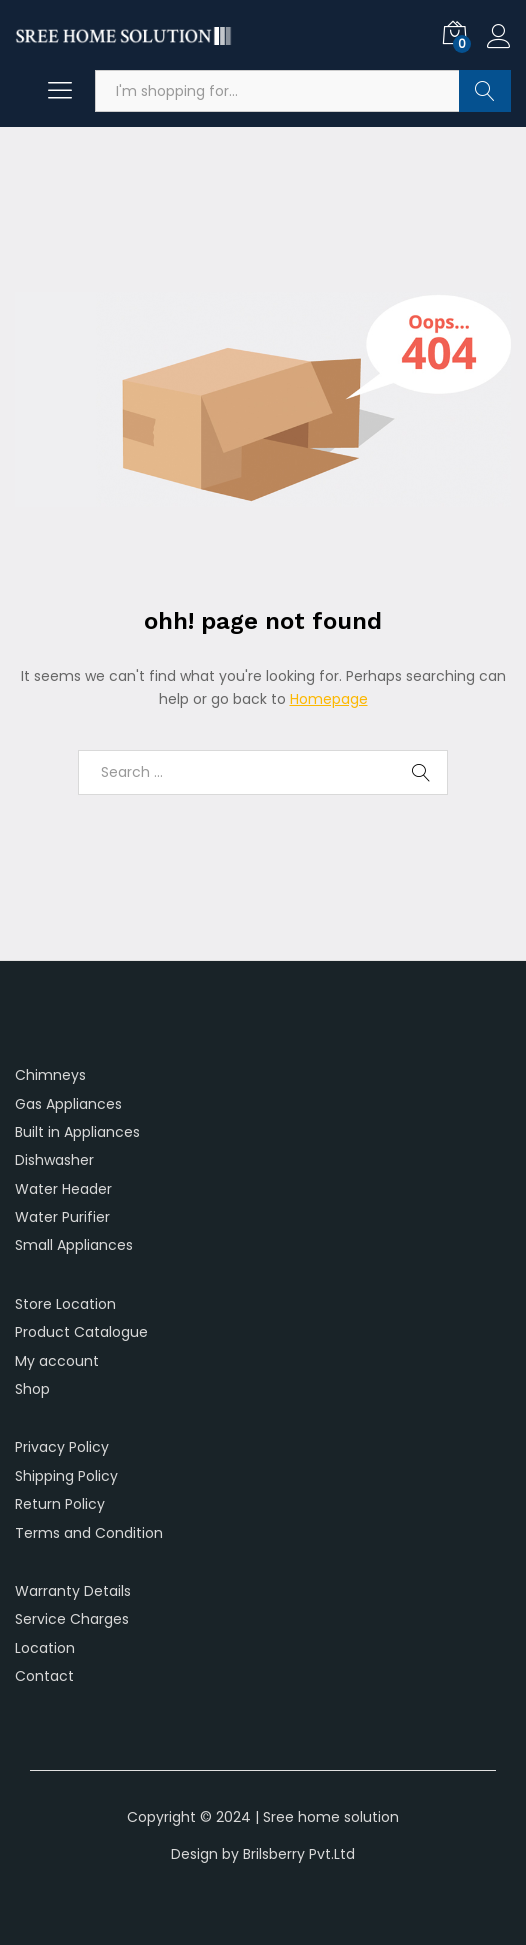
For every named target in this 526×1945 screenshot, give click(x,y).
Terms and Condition (89, 1533)
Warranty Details (73, 1591)
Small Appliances (74, 1245)
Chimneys (50, 1075)
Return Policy (60, 1504)
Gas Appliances (68, 1104)
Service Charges (72, 1619)
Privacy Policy (62, 1447)
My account (57, 1361)
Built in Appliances (77, 1132)
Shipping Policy (66, 1476)
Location (45, 1648)
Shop (32, 1389)
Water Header (63, 1189)
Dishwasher (54, 1160)
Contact (44, 1676)
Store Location (65, 1304)
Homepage (329, 699)
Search (485, 91)
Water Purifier (62, 1217)
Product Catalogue (81, 1332)
